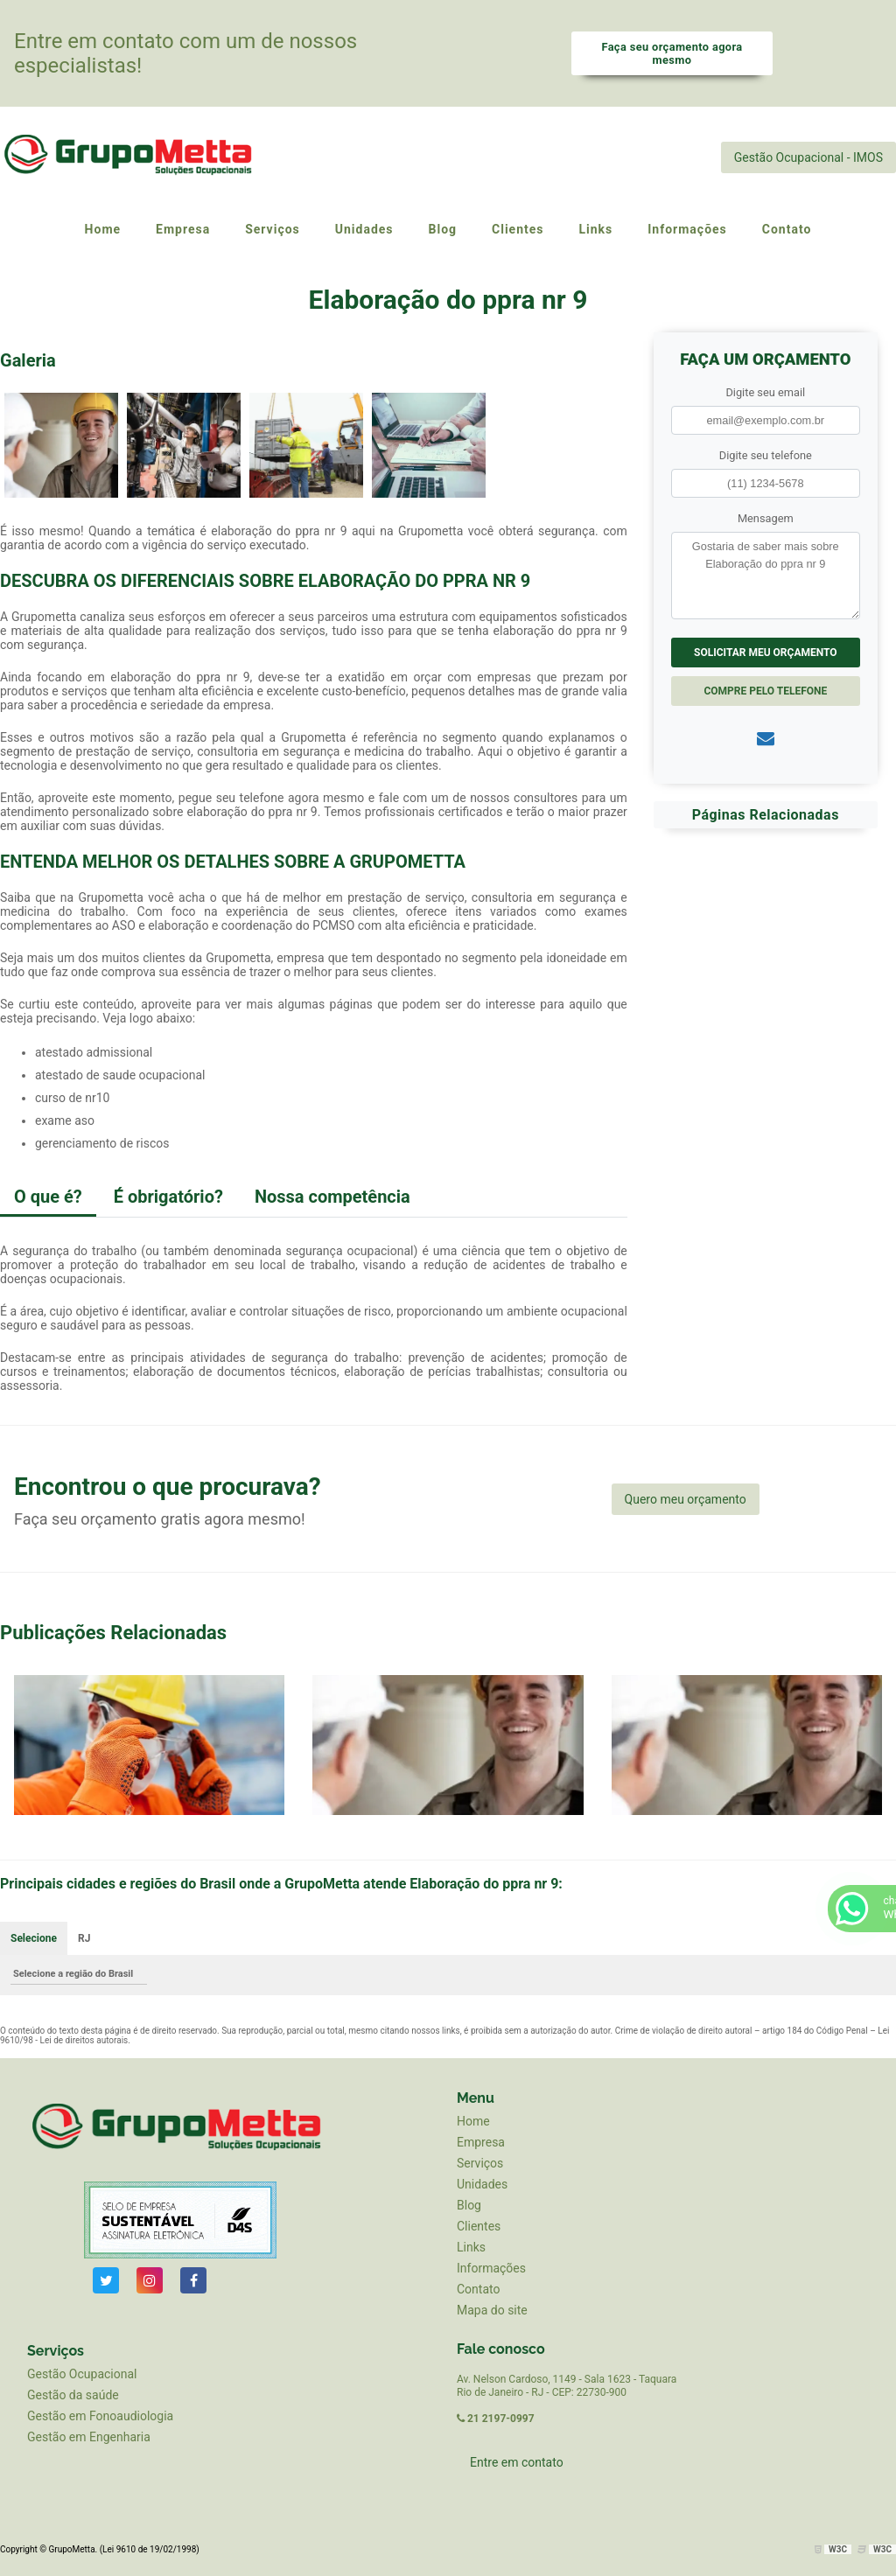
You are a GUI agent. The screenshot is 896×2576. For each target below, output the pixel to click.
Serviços (480, 2163)
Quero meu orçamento (685, 1499)
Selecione (33, 1938)
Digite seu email (765, 392)
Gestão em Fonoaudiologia (100, 2416)
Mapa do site (492, 2310)
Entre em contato (517, 2462)
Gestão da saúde (73, 2395)
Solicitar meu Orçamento (765, 652)
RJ (84, 1938)
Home (473, 2121)
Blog (469, 2205)
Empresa (481, 2142)
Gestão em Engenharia (88, 2437)
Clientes (478, 2226)
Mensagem (766, 518)
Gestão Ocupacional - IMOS (808, 157)
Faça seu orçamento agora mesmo (671, 53)
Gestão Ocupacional (81, 2374)
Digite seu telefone (765, 455)
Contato (478, 2289)
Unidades (482, 2184)
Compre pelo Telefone (765, 691)
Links (471, 2247)
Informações (491, 2268)
